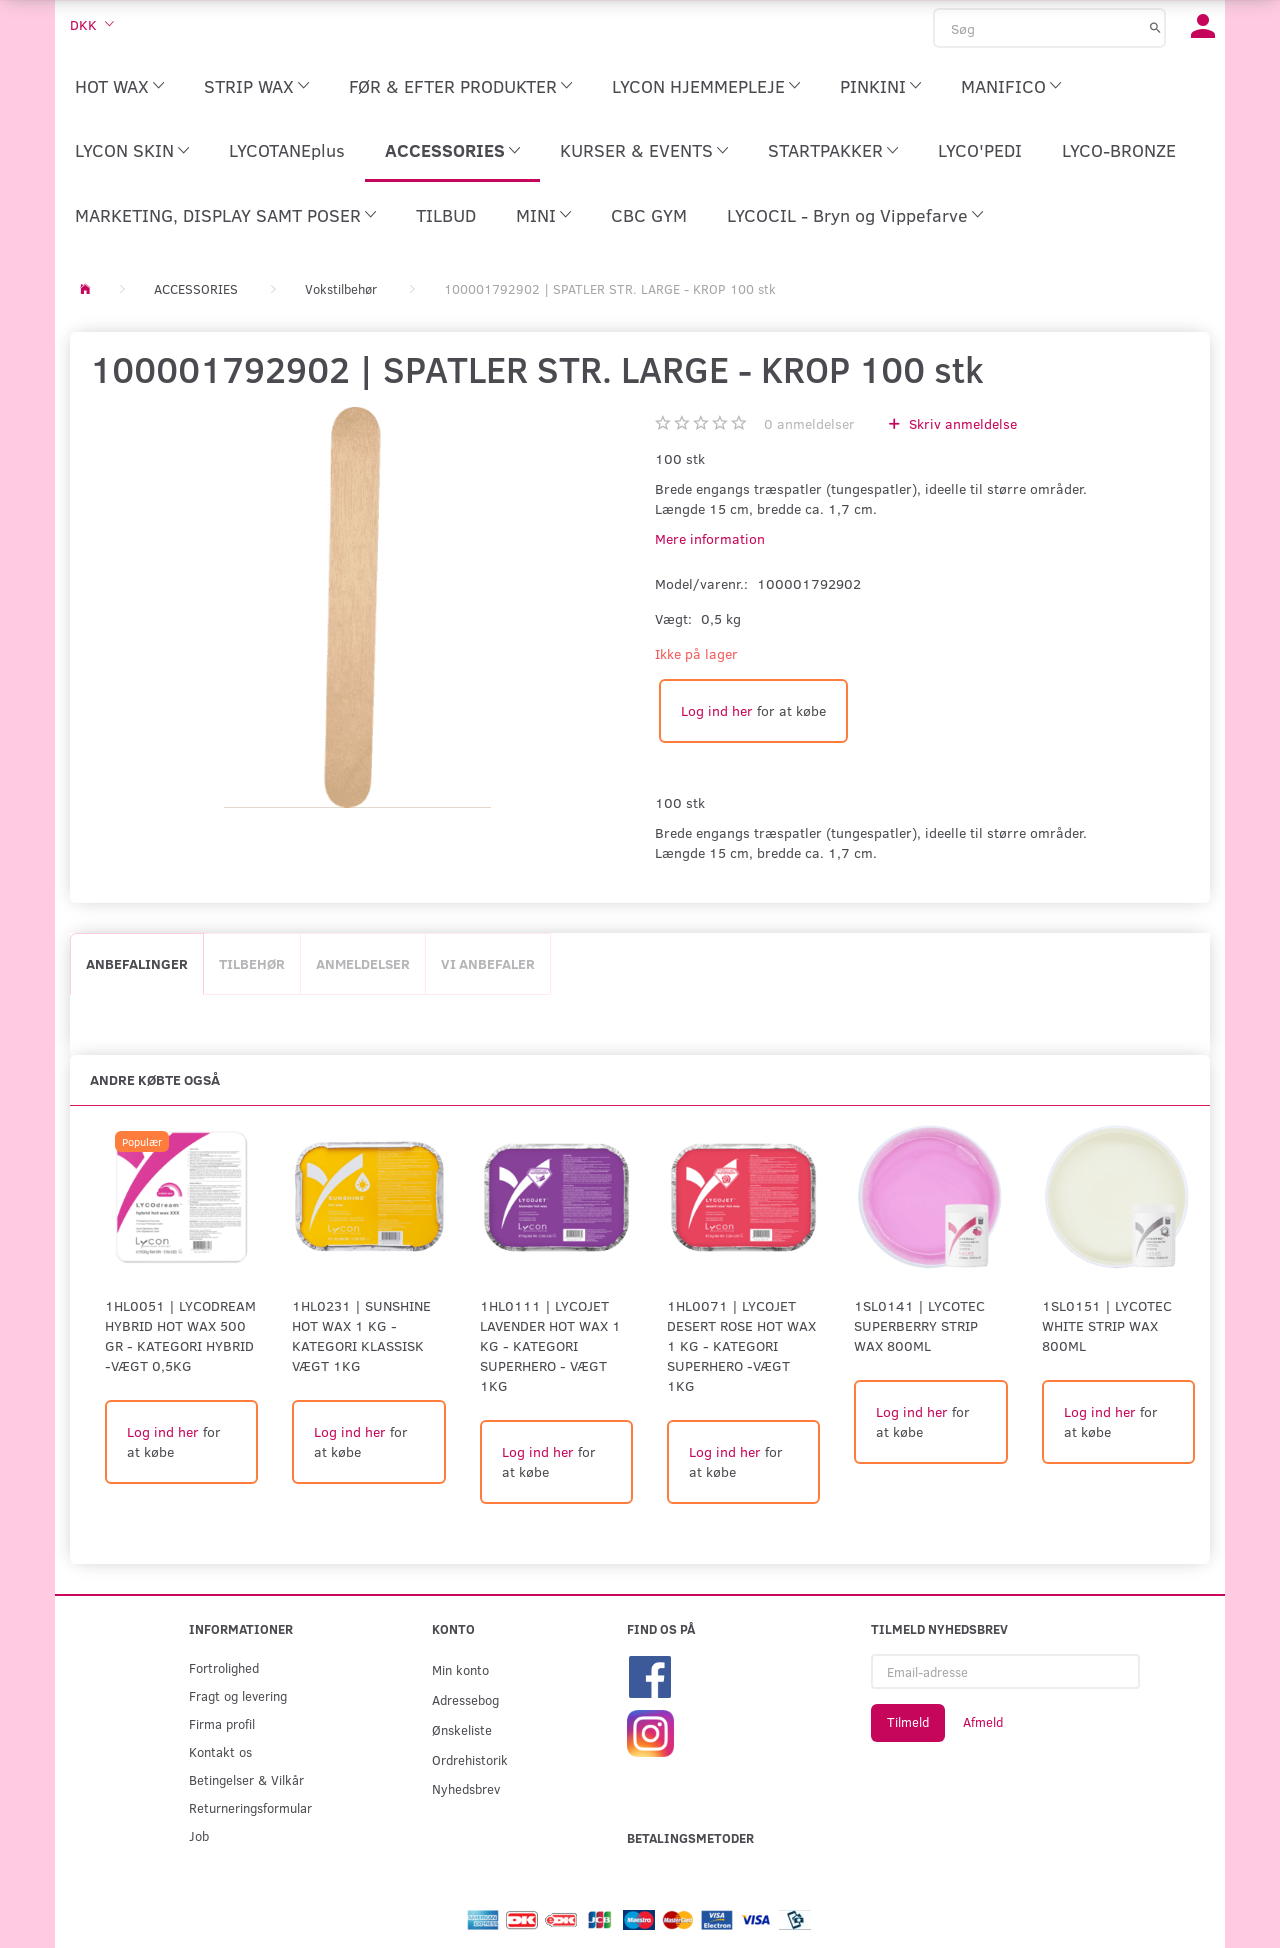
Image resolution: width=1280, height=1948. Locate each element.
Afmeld (983, 1722)
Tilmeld (908, 1722)
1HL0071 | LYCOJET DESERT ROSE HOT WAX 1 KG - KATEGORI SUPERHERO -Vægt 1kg (741, 1345)
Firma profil (222, 1723)
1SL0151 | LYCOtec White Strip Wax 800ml (1107, 1325)
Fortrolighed (224, 1667)
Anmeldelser (363, 963)
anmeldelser (809, 423)
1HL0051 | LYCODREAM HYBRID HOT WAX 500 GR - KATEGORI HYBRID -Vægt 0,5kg (180, 1335)
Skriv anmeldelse (961, 423)
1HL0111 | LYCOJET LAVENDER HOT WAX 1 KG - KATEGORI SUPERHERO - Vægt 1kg (550, 1345)
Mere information (710, 538)
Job (199, 1835)
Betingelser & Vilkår (246, 1779)
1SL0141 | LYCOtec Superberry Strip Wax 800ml (919, 1325)
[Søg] (1155, 27)
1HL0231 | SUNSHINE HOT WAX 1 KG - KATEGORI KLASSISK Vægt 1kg (361, 1335)
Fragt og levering (238, 1695)
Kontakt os (220, 1751)
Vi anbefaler (488, 963)
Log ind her (717, 710)
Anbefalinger (137, 963)
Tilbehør (252, 963)
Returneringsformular (250, 1807)
